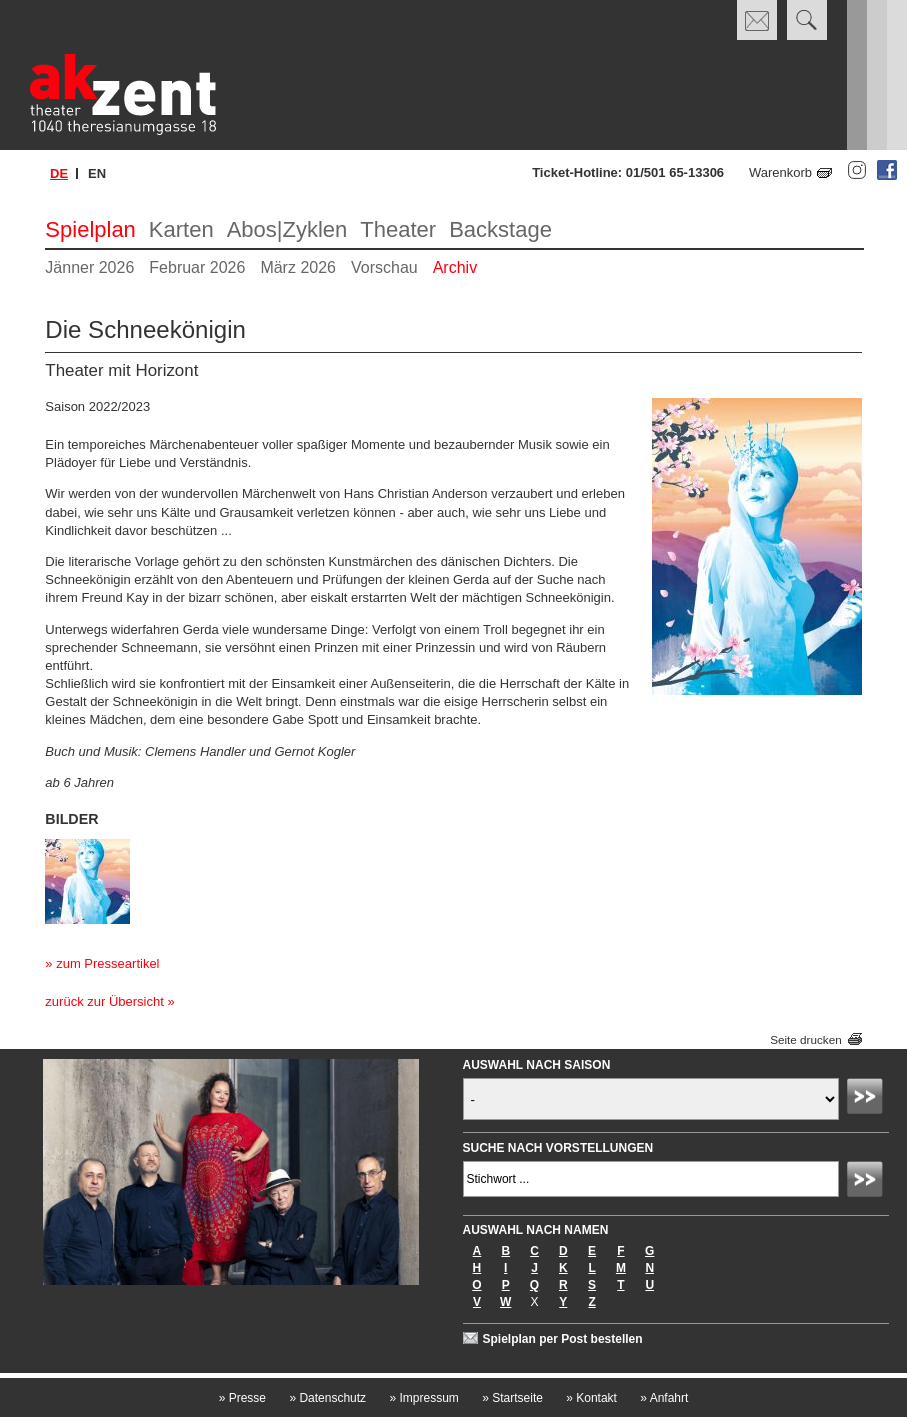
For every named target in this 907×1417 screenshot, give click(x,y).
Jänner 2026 (89, 267)
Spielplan (90, 229)
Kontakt (591, 1398)
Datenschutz (327, 1398)
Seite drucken (805, 1039)
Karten (181, 229)
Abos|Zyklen (287, 229)
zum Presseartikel (107, 963)
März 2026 (298, 267)
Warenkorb (780, 172)
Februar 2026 (197, 267)
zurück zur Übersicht (104, 1001)
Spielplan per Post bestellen (563, 1339)
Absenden (868, 1099)
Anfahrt (664, 1398)
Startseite (512, 1398)
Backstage (500, 229)
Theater (398, 229)
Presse (242, 1398)
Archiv (455, 267)
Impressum (423, 1398)
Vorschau (384, 267)
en (97, 173)
